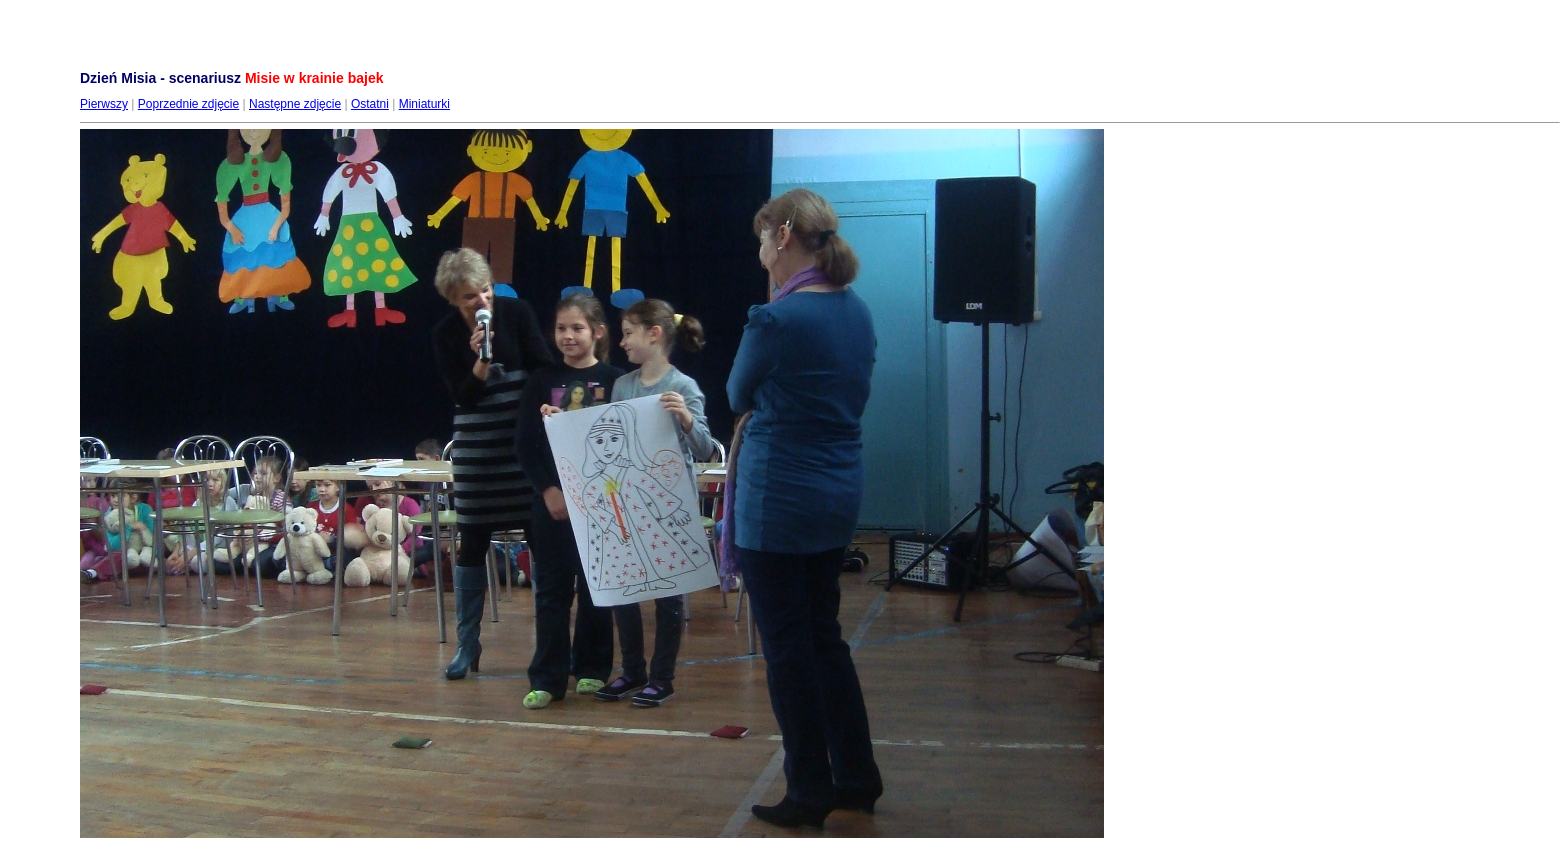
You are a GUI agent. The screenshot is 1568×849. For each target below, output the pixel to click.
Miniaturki (424, 104)
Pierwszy (104, 104)
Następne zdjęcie (295, 104)
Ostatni (370, 104)
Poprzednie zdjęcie (188, 104)
